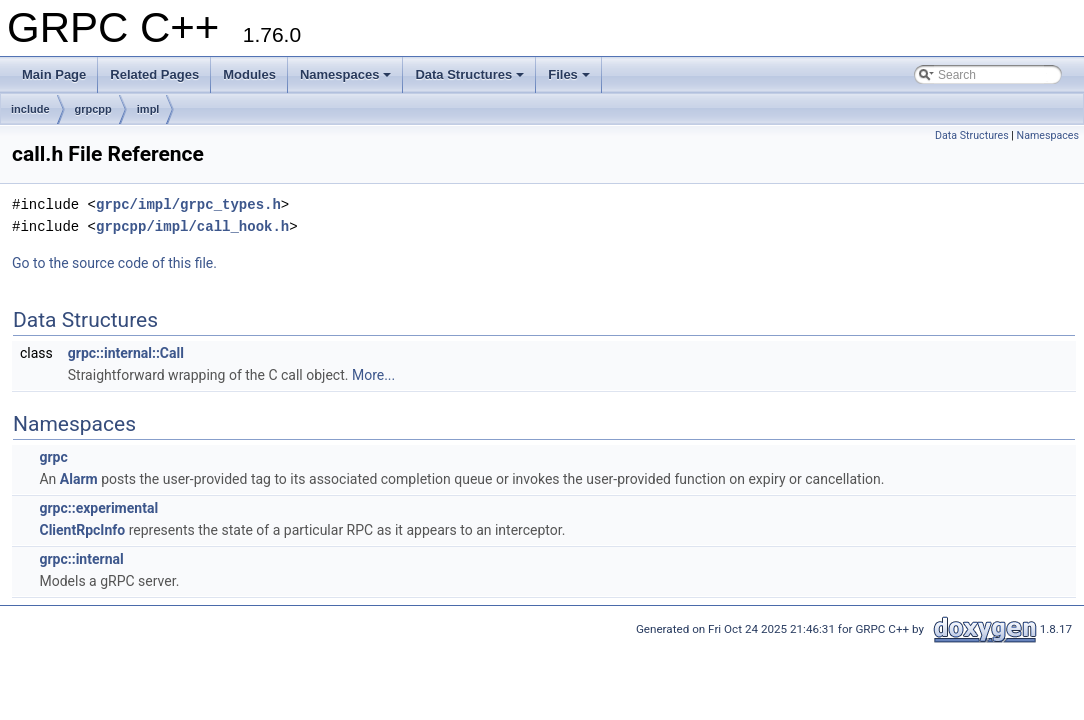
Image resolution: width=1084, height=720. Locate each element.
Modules (249, 74)
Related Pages (154, 74)
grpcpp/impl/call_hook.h (192, 226)
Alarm (79, 479)
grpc (53, 457)
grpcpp (93, 109)
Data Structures (469, 74)
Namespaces (346, 74)
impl (148, 109)
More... (373, 375)
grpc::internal (81, 559)
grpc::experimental (98, 508)
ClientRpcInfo (82, 530)
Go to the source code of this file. (114, 263)
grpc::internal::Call (126, 353)
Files (569, 74)
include (30, 109)
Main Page (54, 74)
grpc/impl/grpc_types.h (188, 204)
